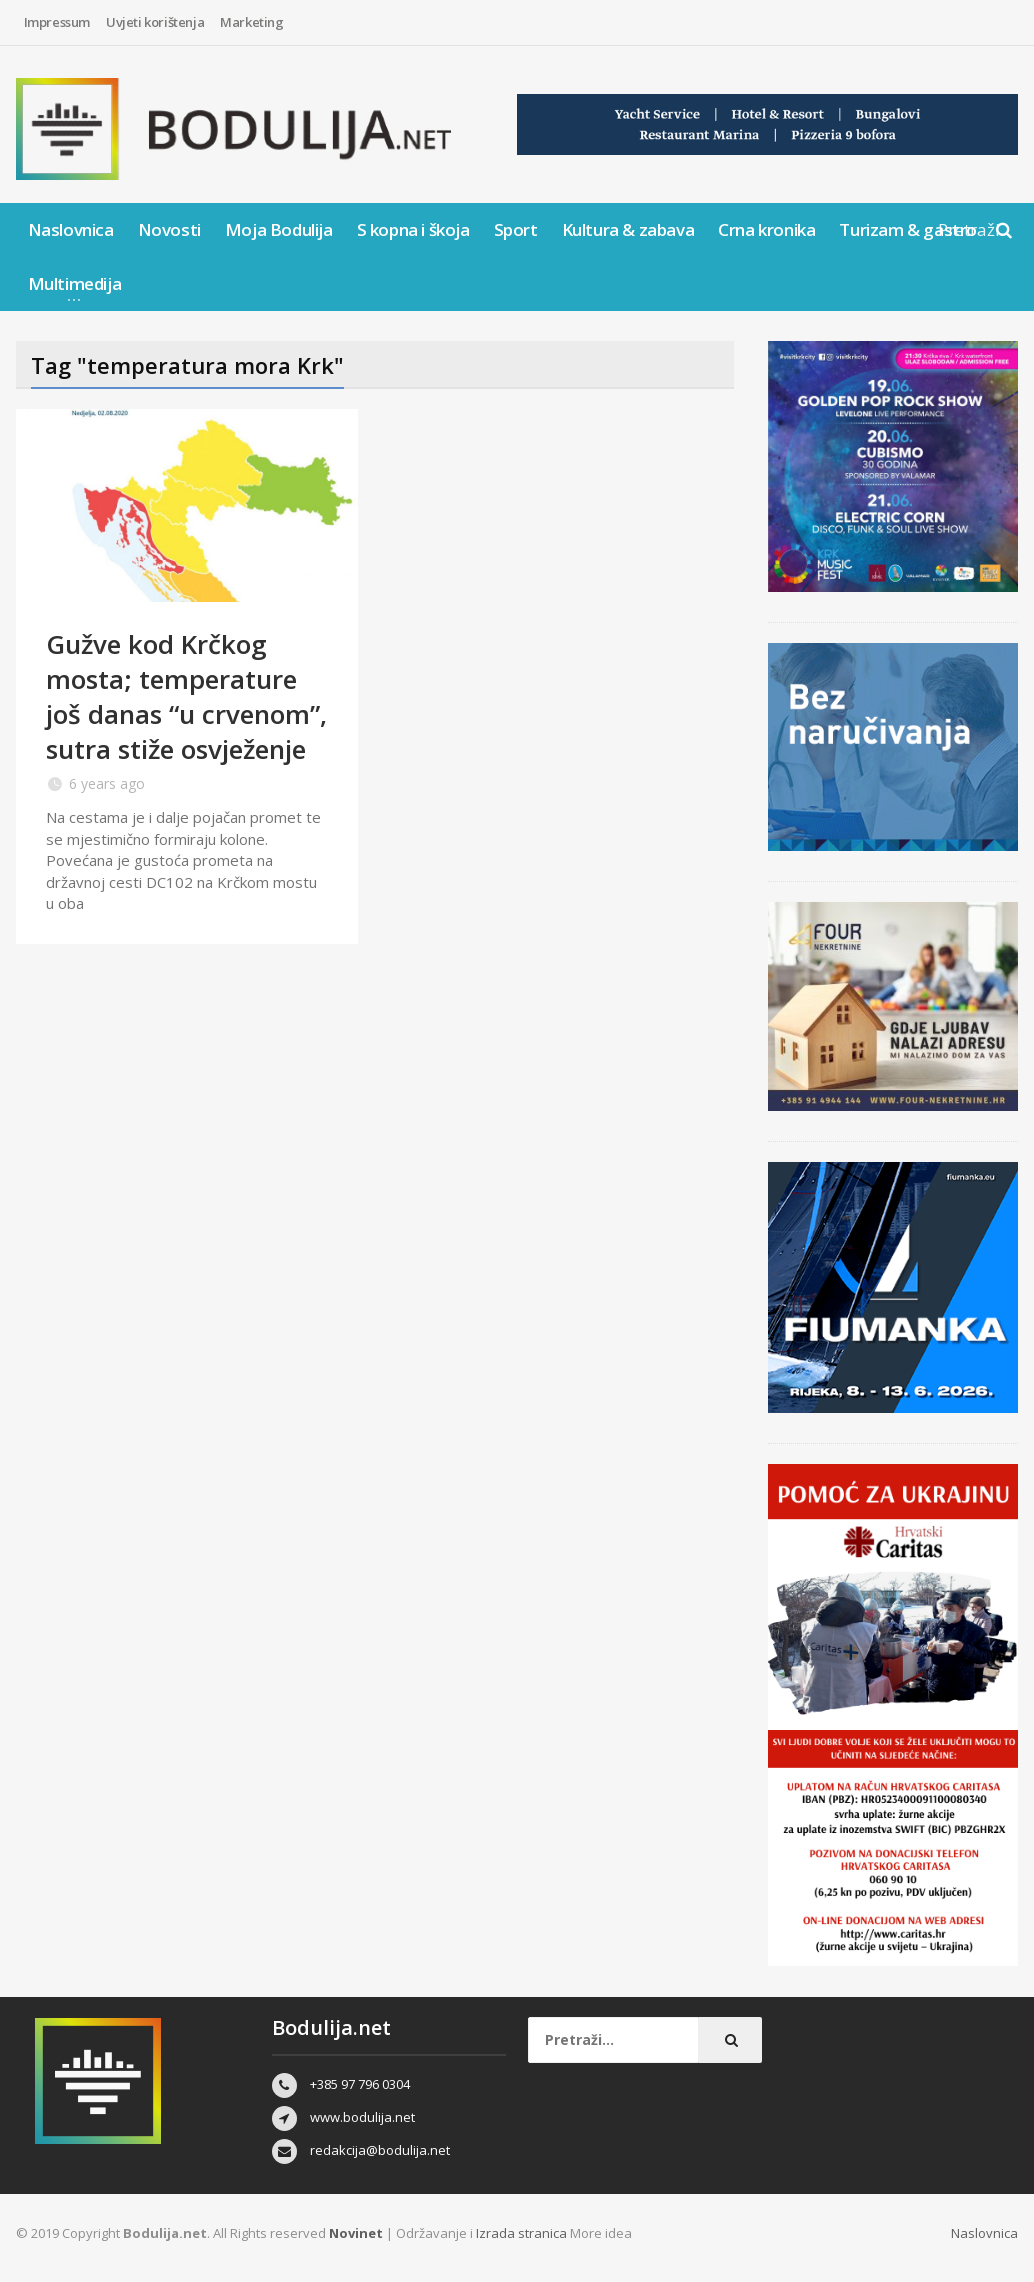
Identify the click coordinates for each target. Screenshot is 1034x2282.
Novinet (356, 2233)
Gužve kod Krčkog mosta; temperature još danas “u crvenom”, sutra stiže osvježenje (186, 696)
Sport (516, 229)
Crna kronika (766, 229)
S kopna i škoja (413, 229)
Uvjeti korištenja (155, 22)
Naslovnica (71, 229)
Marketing (251, 22)
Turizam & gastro (908, 229)
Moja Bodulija (279, 229)
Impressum (57, 22)
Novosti (169, 229)
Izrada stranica (523, 2233)
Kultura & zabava (628, 229)
